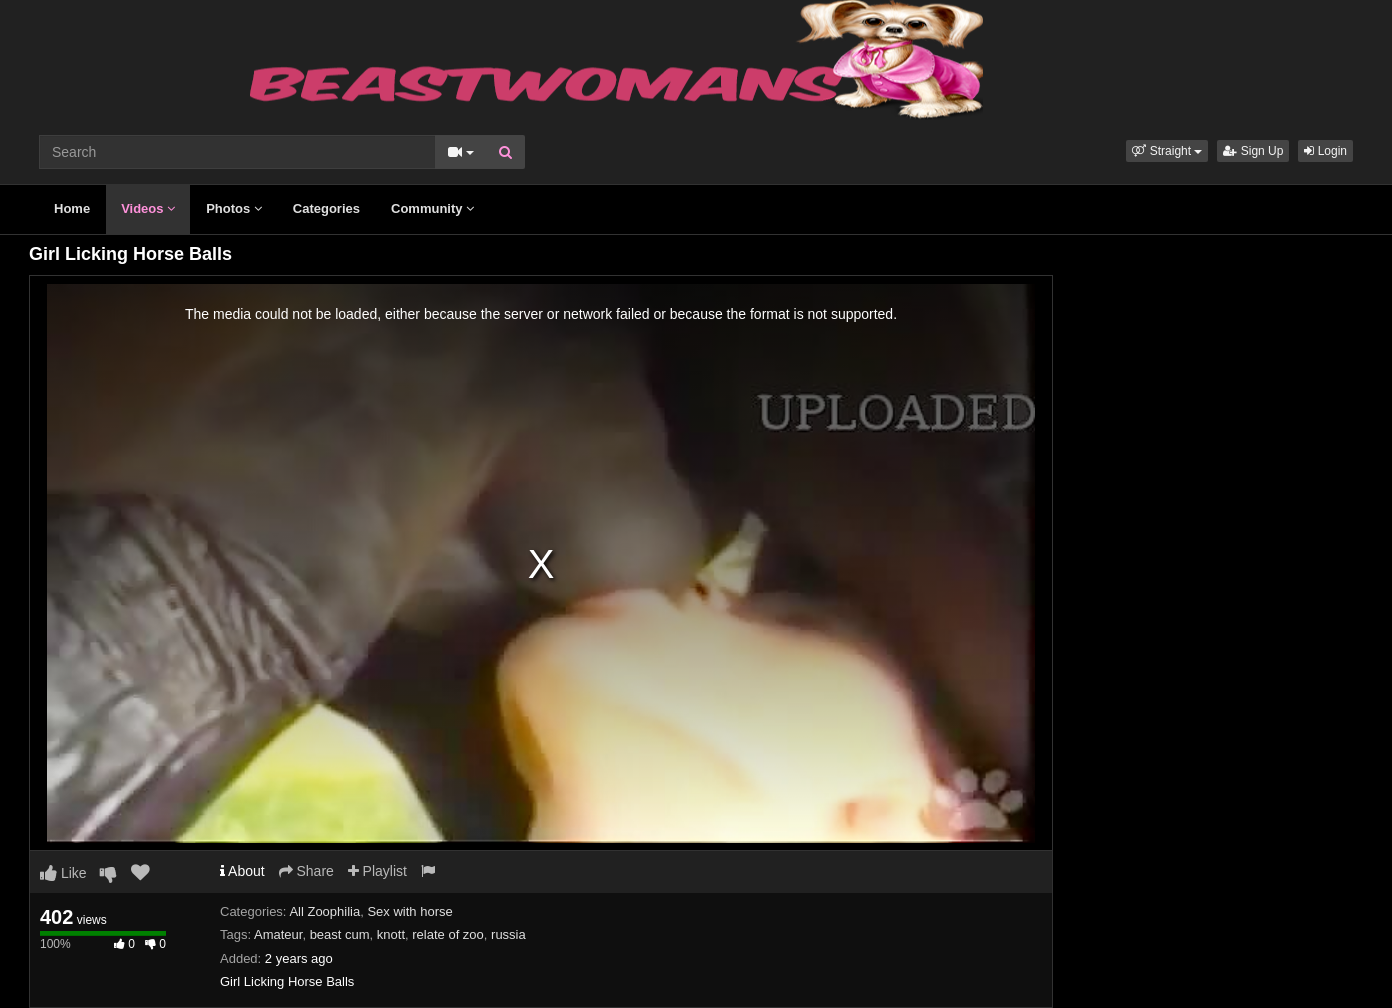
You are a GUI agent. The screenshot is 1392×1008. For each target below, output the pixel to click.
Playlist (377, 871)
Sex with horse (409, 911)
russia (508, 934)
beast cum (340, 934)
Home (72, 208)
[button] (1167, 151)
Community (432, 208)
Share (306, 871)
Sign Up (1253, 151)
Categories (326, 208)
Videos (148, 208)
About (242, 871)
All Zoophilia (324, 911)
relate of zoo (448, 934)
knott (391, 934)
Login (1325, 151)
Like (63, 873)
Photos (234, 208)
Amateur (278, 934)
